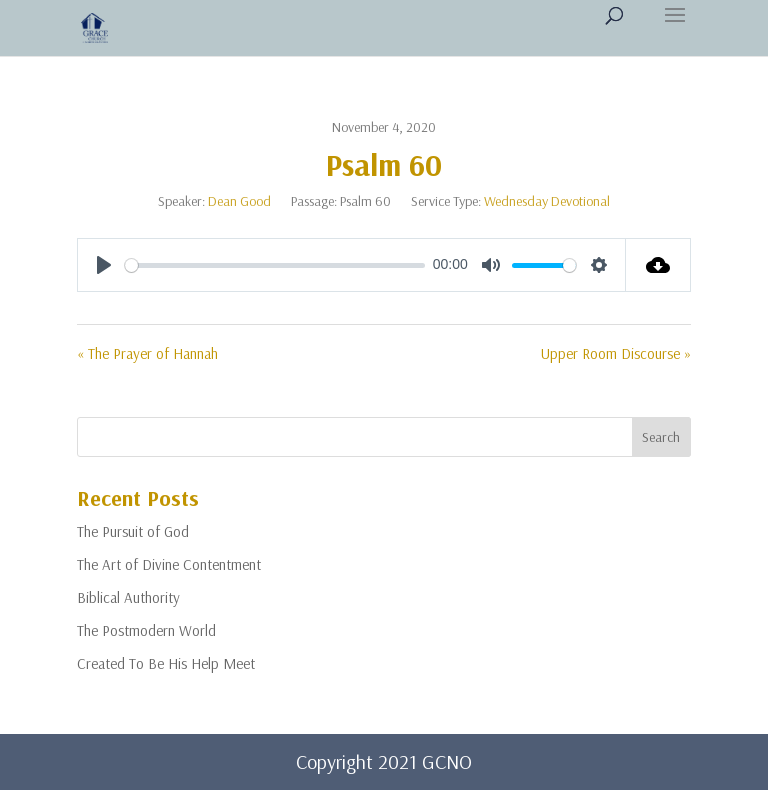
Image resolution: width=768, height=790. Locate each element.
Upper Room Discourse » (616, 353)
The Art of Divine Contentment (169, 564)
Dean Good (239, 201)
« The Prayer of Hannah (147, 353)
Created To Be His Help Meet (166, 663)
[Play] (104, 265)
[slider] (275, 265)
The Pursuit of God (133, 531)
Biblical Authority (128, 597)
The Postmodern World (146, 630)
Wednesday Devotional (547, 201)
